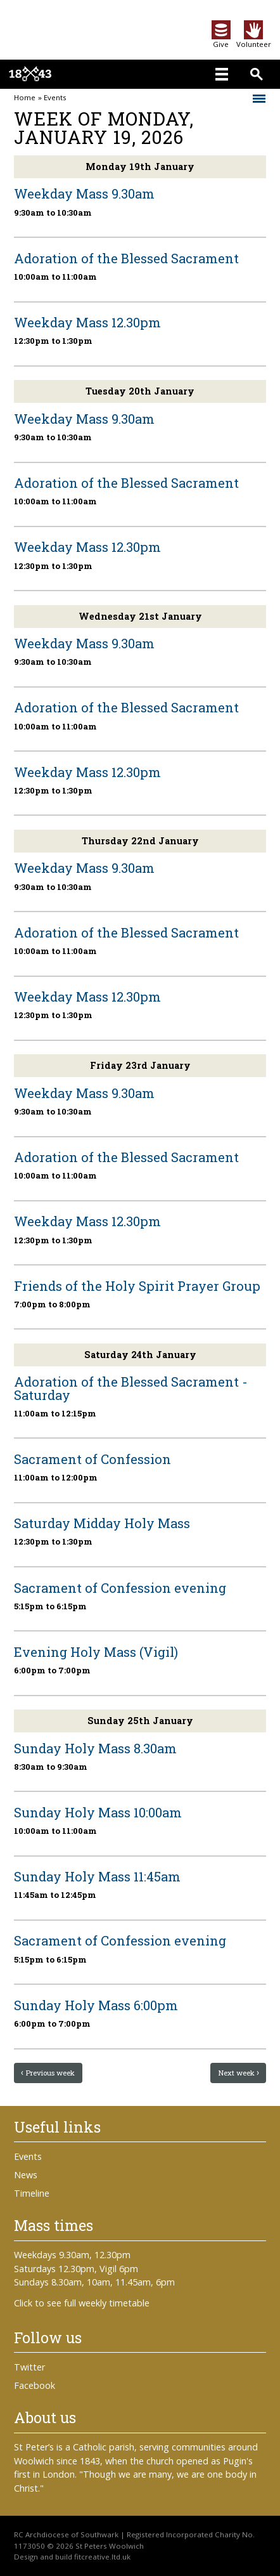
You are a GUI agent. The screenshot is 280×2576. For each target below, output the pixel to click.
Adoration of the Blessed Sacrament (126, 258)
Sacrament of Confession (92, 1459)
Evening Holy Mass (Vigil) (96, 1652)
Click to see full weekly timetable (82, 2303)
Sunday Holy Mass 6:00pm (96, 2005)
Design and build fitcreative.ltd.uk (72, 2556)
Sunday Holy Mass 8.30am (95, 1748)
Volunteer (253, 40)
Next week (236, 2072)
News (25, 2175)
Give (221, 40)
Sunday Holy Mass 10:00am (98, 1812)
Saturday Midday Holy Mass (102, 1523)
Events (55, 97)
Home (24, 97)
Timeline (31, 2193)
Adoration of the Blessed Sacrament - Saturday (131, 1387)
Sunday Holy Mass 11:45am (97, 1876)
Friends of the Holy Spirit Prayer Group (137, 1286)
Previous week (50, 2072)
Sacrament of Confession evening (120, 1587)
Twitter (29, 2367)
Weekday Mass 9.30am (84, 193)
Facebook (34, 2385)
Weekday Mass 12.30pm (87, 322)
